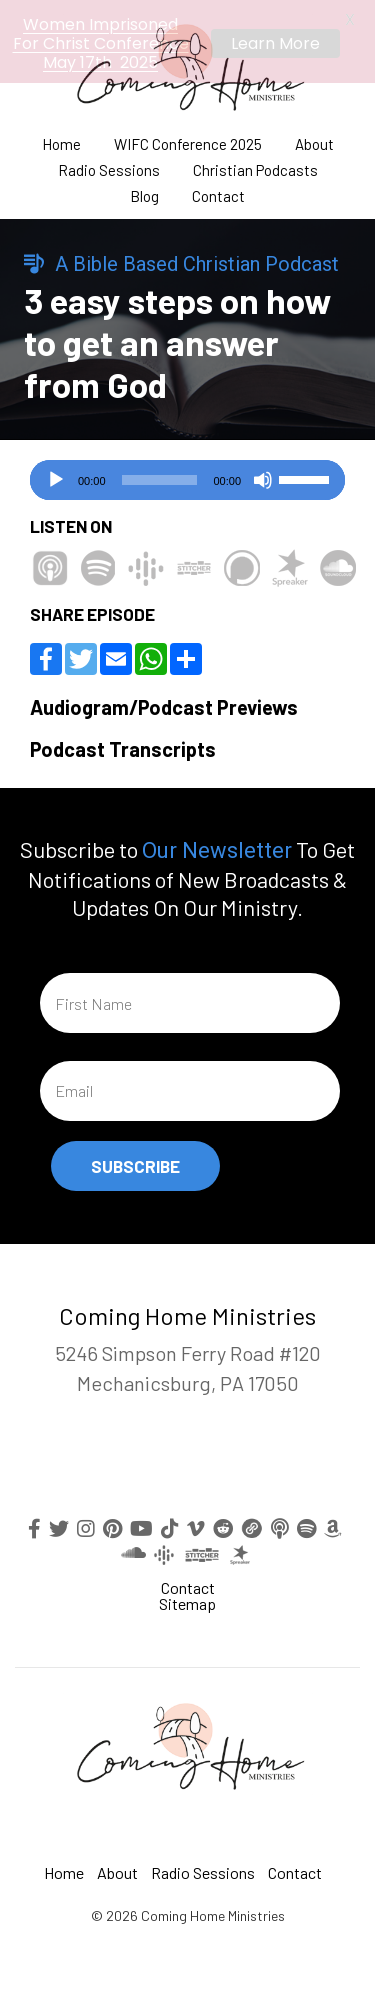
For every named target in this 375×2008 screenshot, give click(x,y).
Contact (218, 192)
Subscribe (135, 1161)
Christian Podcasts (255, 166)
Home (61, 140)
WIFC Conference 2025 (188, 140)
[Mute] (263, 476)
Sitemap (187, 1598)
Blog (144, 192)
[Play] (56, 476)
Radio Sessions (109, 166)
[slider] (160, 476)
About (314, 140)
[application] (187, 476)
